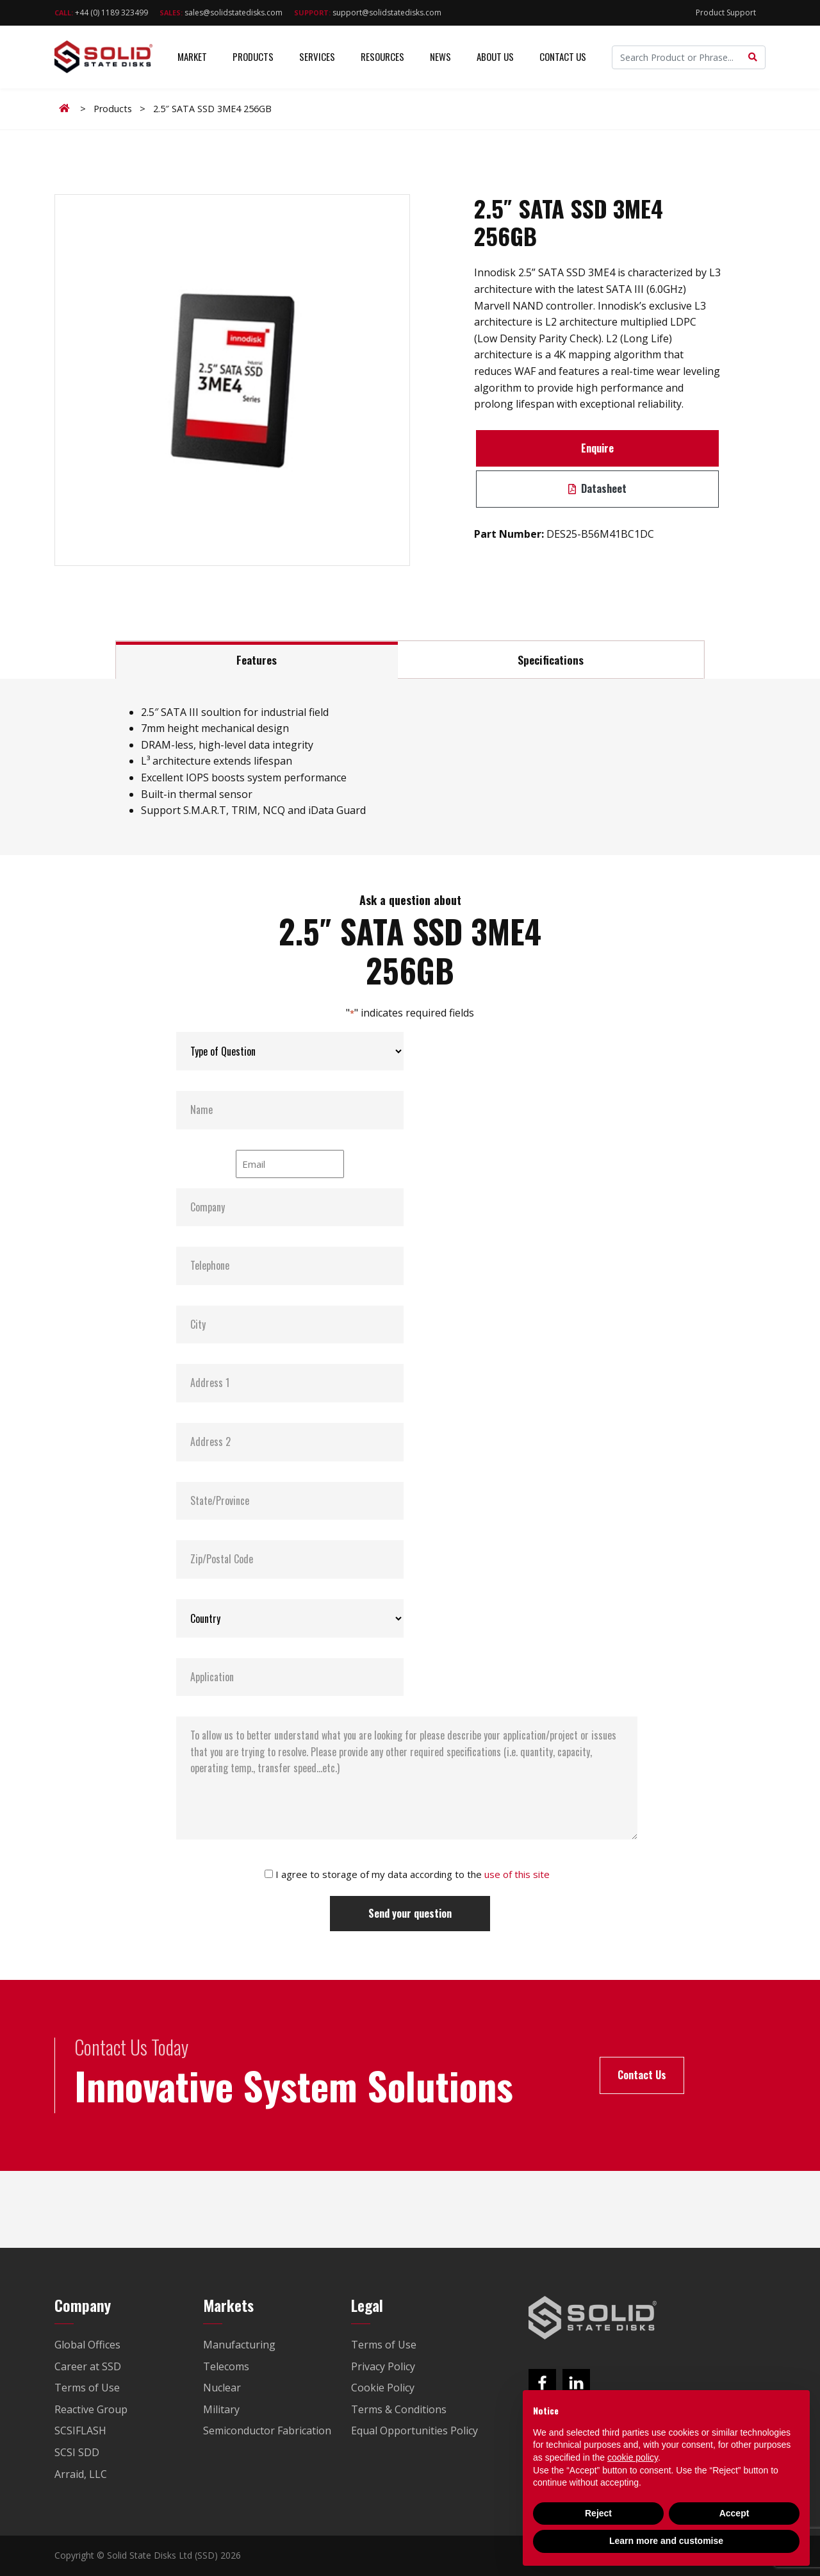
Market (192, 57)
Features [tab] (256, 659)
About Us (495, 57)
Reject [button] (598, 2513)
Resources (382, 57)
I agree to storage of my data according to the (412, 1874)
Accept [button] (734, 2513)
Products (253, 57)
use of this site (517, 1874)
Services (317, 57)
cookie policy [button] (632, 2457)
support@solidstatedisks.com (367, 12)
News (440, 57)
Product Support (726, 12)
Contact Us (562, 57)
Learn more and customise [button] (666, 2541)
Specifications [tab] (551, 659)
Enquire (597, 448)
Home (66, 108)
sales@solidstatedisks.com (221, 12)
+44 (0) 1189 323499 (101, 12)
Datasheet (597, 488)
